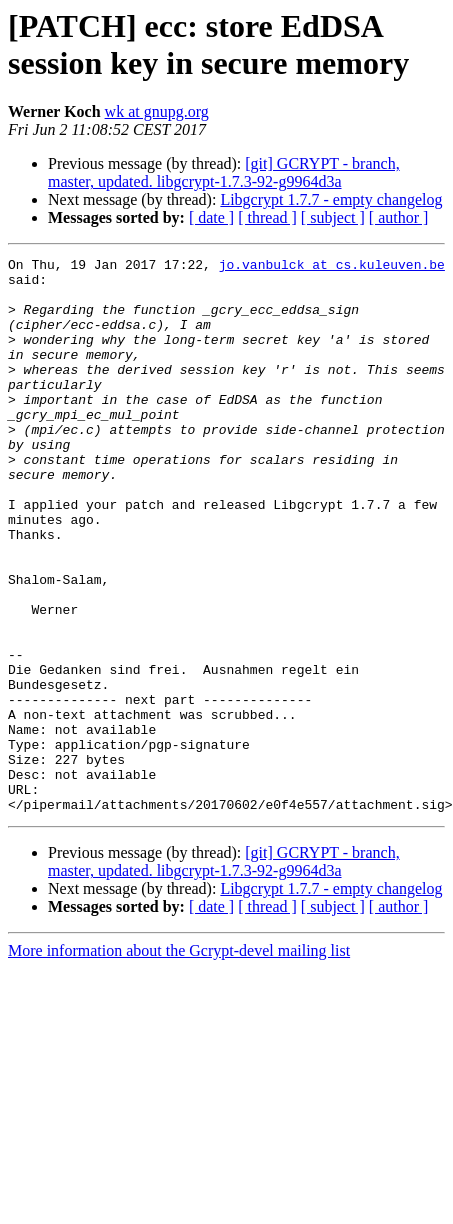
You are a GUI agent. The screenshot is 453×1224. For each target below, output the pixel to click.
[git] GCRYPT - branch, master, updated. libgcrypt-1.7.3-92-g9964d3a (224, 172)
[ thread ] (267, 217)
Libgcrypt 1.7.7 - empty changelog (331, 199)
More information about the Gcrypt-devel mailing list (179, 1061)
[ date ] (211, 217)
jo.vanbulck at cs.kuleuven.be (332, 267)
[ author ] (399, 217)
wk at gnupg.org (157, 111)
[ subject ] (333, 217)
